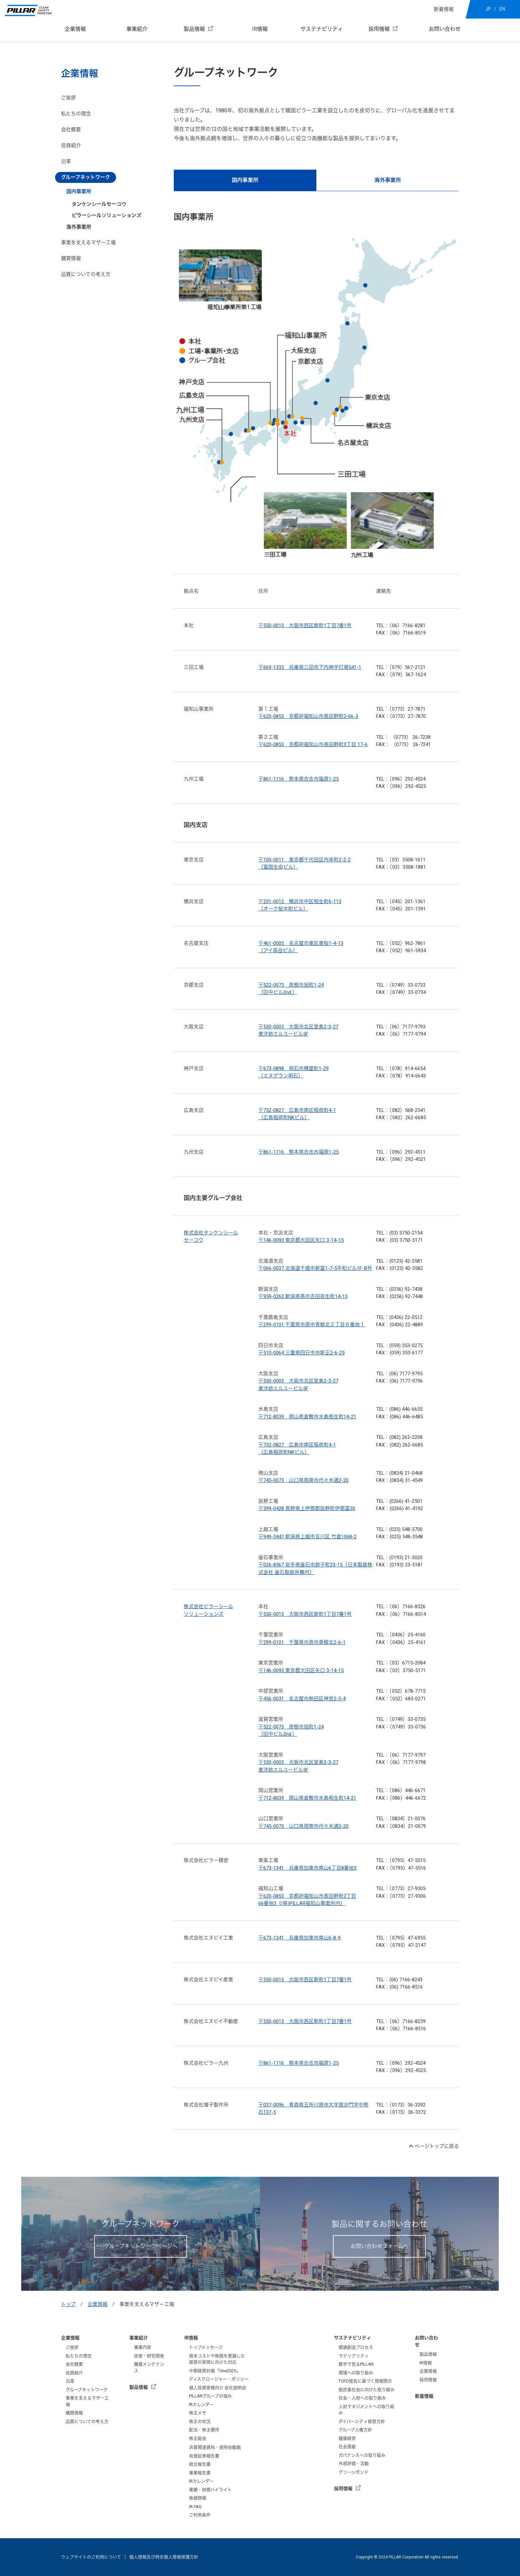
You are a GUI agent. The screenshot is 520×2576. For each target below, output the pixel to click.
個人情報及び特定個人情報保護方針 (163, 2556)
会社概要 (71, 130)
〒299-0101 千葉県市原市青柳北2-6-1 (302, 1642)
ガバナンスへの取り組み (362, 2455)
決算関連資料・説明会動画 (215, 2447)
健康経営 (347, 2438)
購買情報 (71, 258)
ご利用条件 (200, 2514)
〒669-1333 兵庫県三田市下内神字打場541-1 (309, 667)
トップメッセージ (206, 2347)
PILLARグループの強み (210, 2395)
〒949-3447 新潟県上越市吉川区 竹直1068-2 (307, 1537)
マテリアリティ (354, 2355)
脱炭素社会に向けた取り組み (367, 2389)
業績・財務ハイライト (210, 2489)
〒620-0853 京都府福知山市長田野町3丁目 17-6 (312, 744)
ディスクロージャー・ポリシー (219, 2379)
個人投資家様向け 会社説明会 (217, 2387)
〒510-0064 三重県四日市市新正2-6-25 (301, 1353)
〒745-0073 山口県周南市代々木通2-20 (303, 1480)
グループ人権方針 (355, 2429)
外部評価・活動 (354, 2463)
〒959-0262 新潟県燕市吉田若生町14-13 (303, 1296)
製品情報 (194, 29)
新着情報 (444, 9)
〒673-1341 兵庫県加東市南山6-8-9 (299, 1938)
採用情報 (379, 29)
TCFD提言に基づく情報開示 (365, 2381)
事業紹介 (137, 29)
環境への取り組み (356, 2372)
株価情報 (197, 2497)
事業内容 (142, 2347)
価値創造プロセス (356, 2347)
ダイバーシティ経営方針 (362, 2421)
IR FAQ (195, 2506)
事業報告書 (200, 2472)
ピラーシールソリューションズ (106, 215)
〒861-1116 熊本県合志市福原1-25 (298, 779)
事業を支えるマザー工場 (88, 243)
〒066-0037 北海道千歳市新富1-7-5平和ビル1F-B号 (315, 1268)
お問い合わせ (445, 29)
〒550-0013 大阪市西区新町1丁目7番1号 (305, 626)
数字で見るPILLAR (356, 2364)
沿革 (66, 161)
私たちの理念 (76, 114)
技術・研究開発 (149, 2355)
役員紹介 (71, 145)
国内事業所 (245, 180)
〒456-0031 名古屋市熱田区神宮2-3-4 (302, 1699)
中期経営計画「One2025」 (214, 2370)
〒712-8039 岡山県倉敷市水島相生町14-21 (307, 1417)
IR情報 (260, 29)
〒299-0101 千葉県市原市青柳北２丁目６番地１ (311, 1325)
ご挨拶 (68, 98)
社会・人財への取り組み (362, 2397)
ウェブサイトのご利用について (91, 2556)
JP (488, 9)
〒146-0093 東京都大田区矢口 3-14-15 (301, 1240)
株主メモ (197, 2412)
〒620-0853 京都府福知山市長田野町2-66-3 (308, 716)
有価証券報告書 (204, 2455)
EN (502, 9)
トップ (68, 2304)
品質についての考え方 (85, 274)
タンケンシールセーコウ (99, 204)
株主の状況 (200, 2421)
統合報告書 (200, 2464)
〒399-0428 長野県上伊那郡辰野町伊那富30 (306, 1508)
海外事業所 (387, 180)
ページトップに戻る (437, 2146)
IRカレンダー (201, 2404)
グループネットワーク (87, 2389)
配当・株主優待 (204, 2429)
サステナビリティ (321, 29)
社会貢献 (347, 2446)
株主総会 (197, 2438)
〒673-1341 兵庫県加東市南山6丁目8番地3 (307, 1868)
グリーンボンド (353, 2472)
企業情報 (75, 29)
